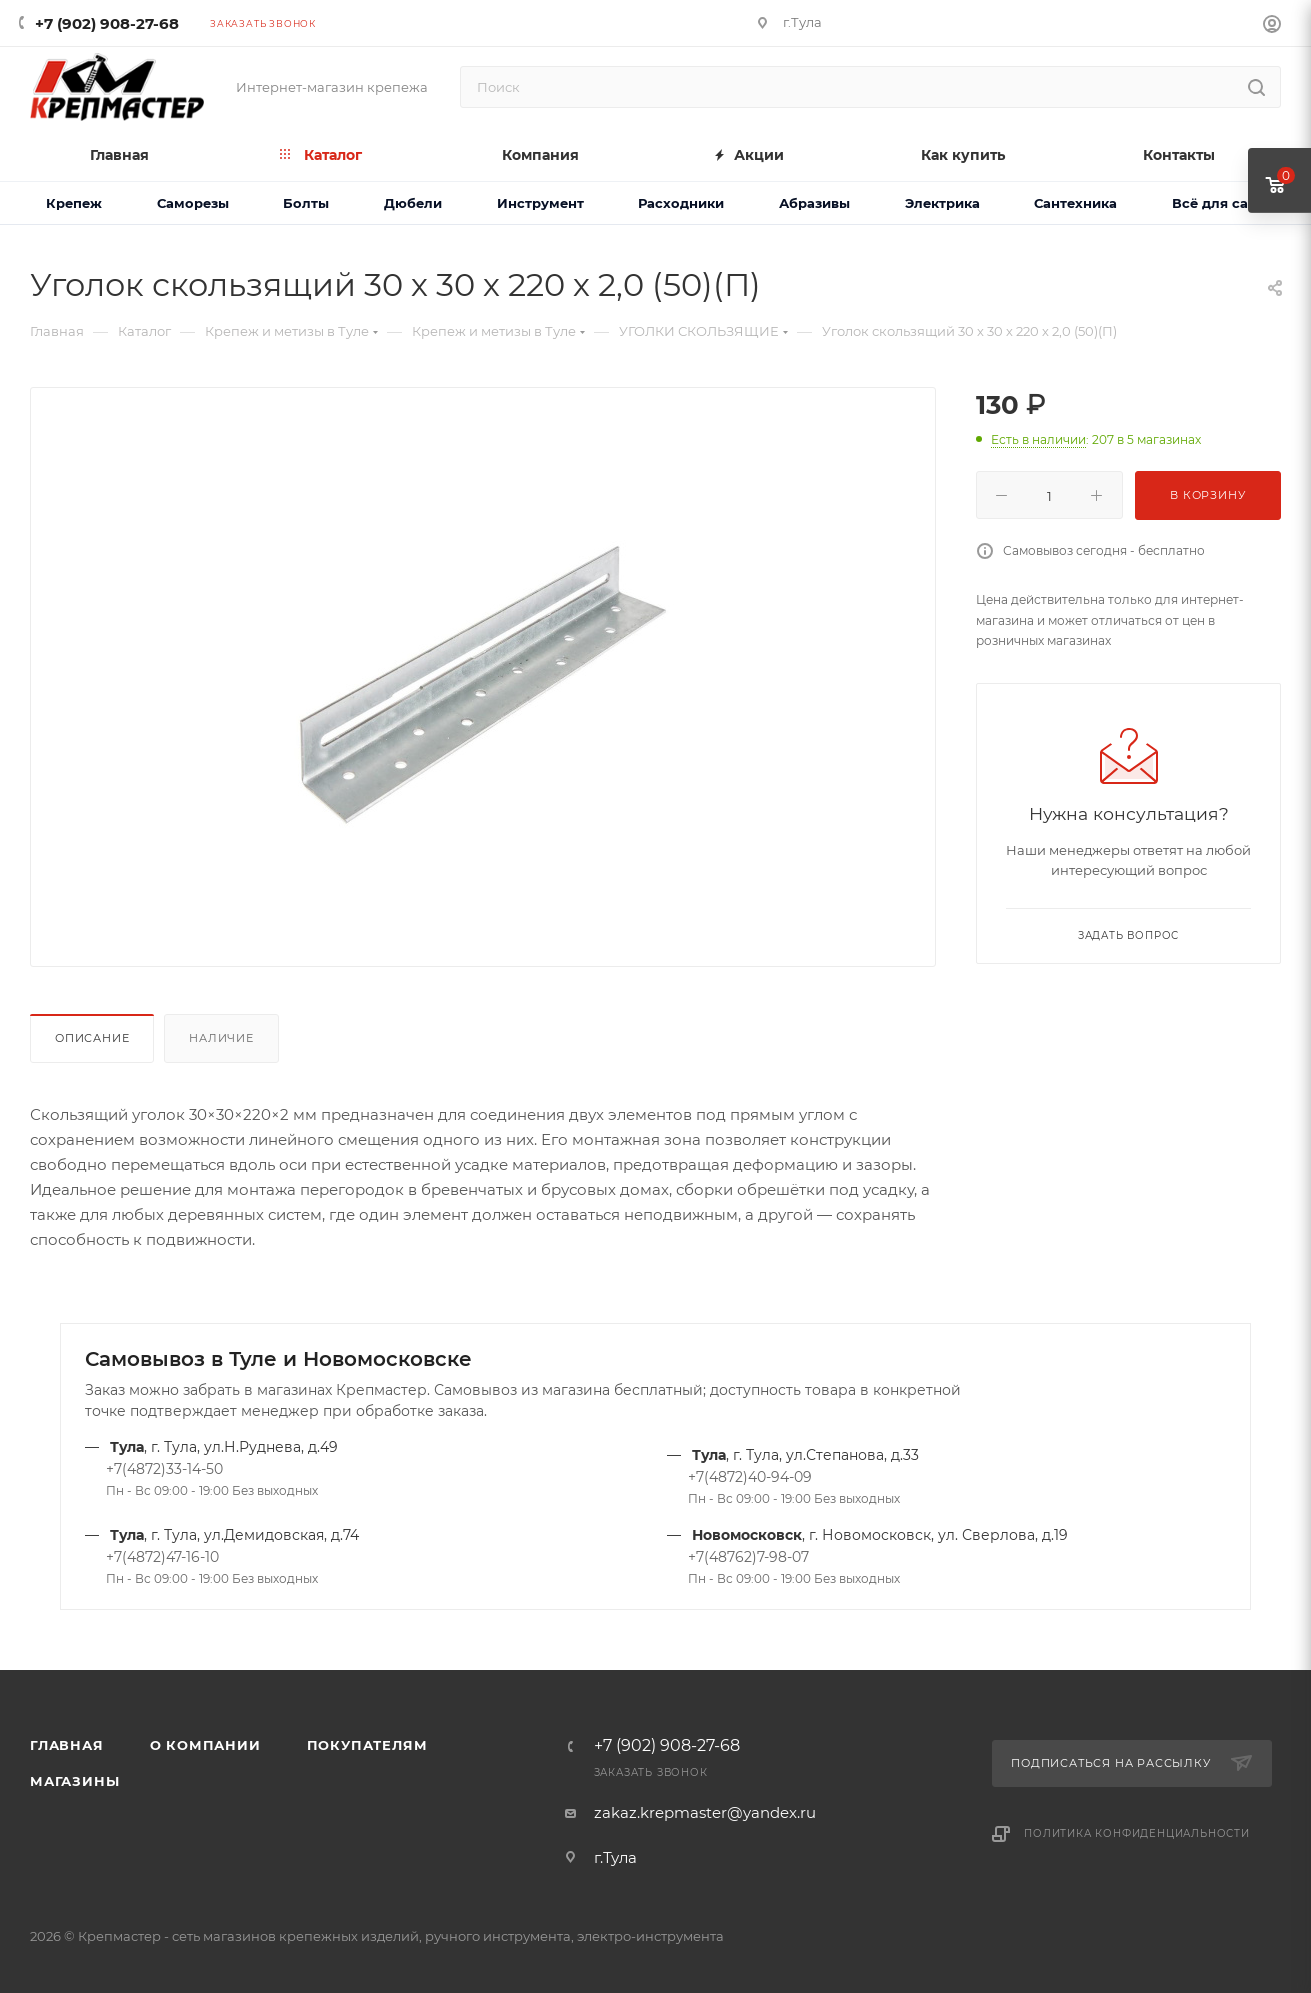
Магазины (74, 1781)
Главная (67, 1745)
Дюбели (413, 203)
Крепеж (74, 203)
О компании (205, 1745)
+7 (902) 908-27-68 (107, 23)
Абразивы (814, 203)
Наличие (221, 1038)
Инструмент (540, 203)
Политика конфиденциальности (1137, 1833)
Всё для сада (1218, 203)
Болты (306, 203)
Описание (92, 1038)
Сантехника (1075, 203)
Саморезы (193, 203)
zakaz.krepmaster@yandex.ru (705, 1812)
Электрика (942, 203)
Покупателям (367, 1745)
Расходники (681, 203)
